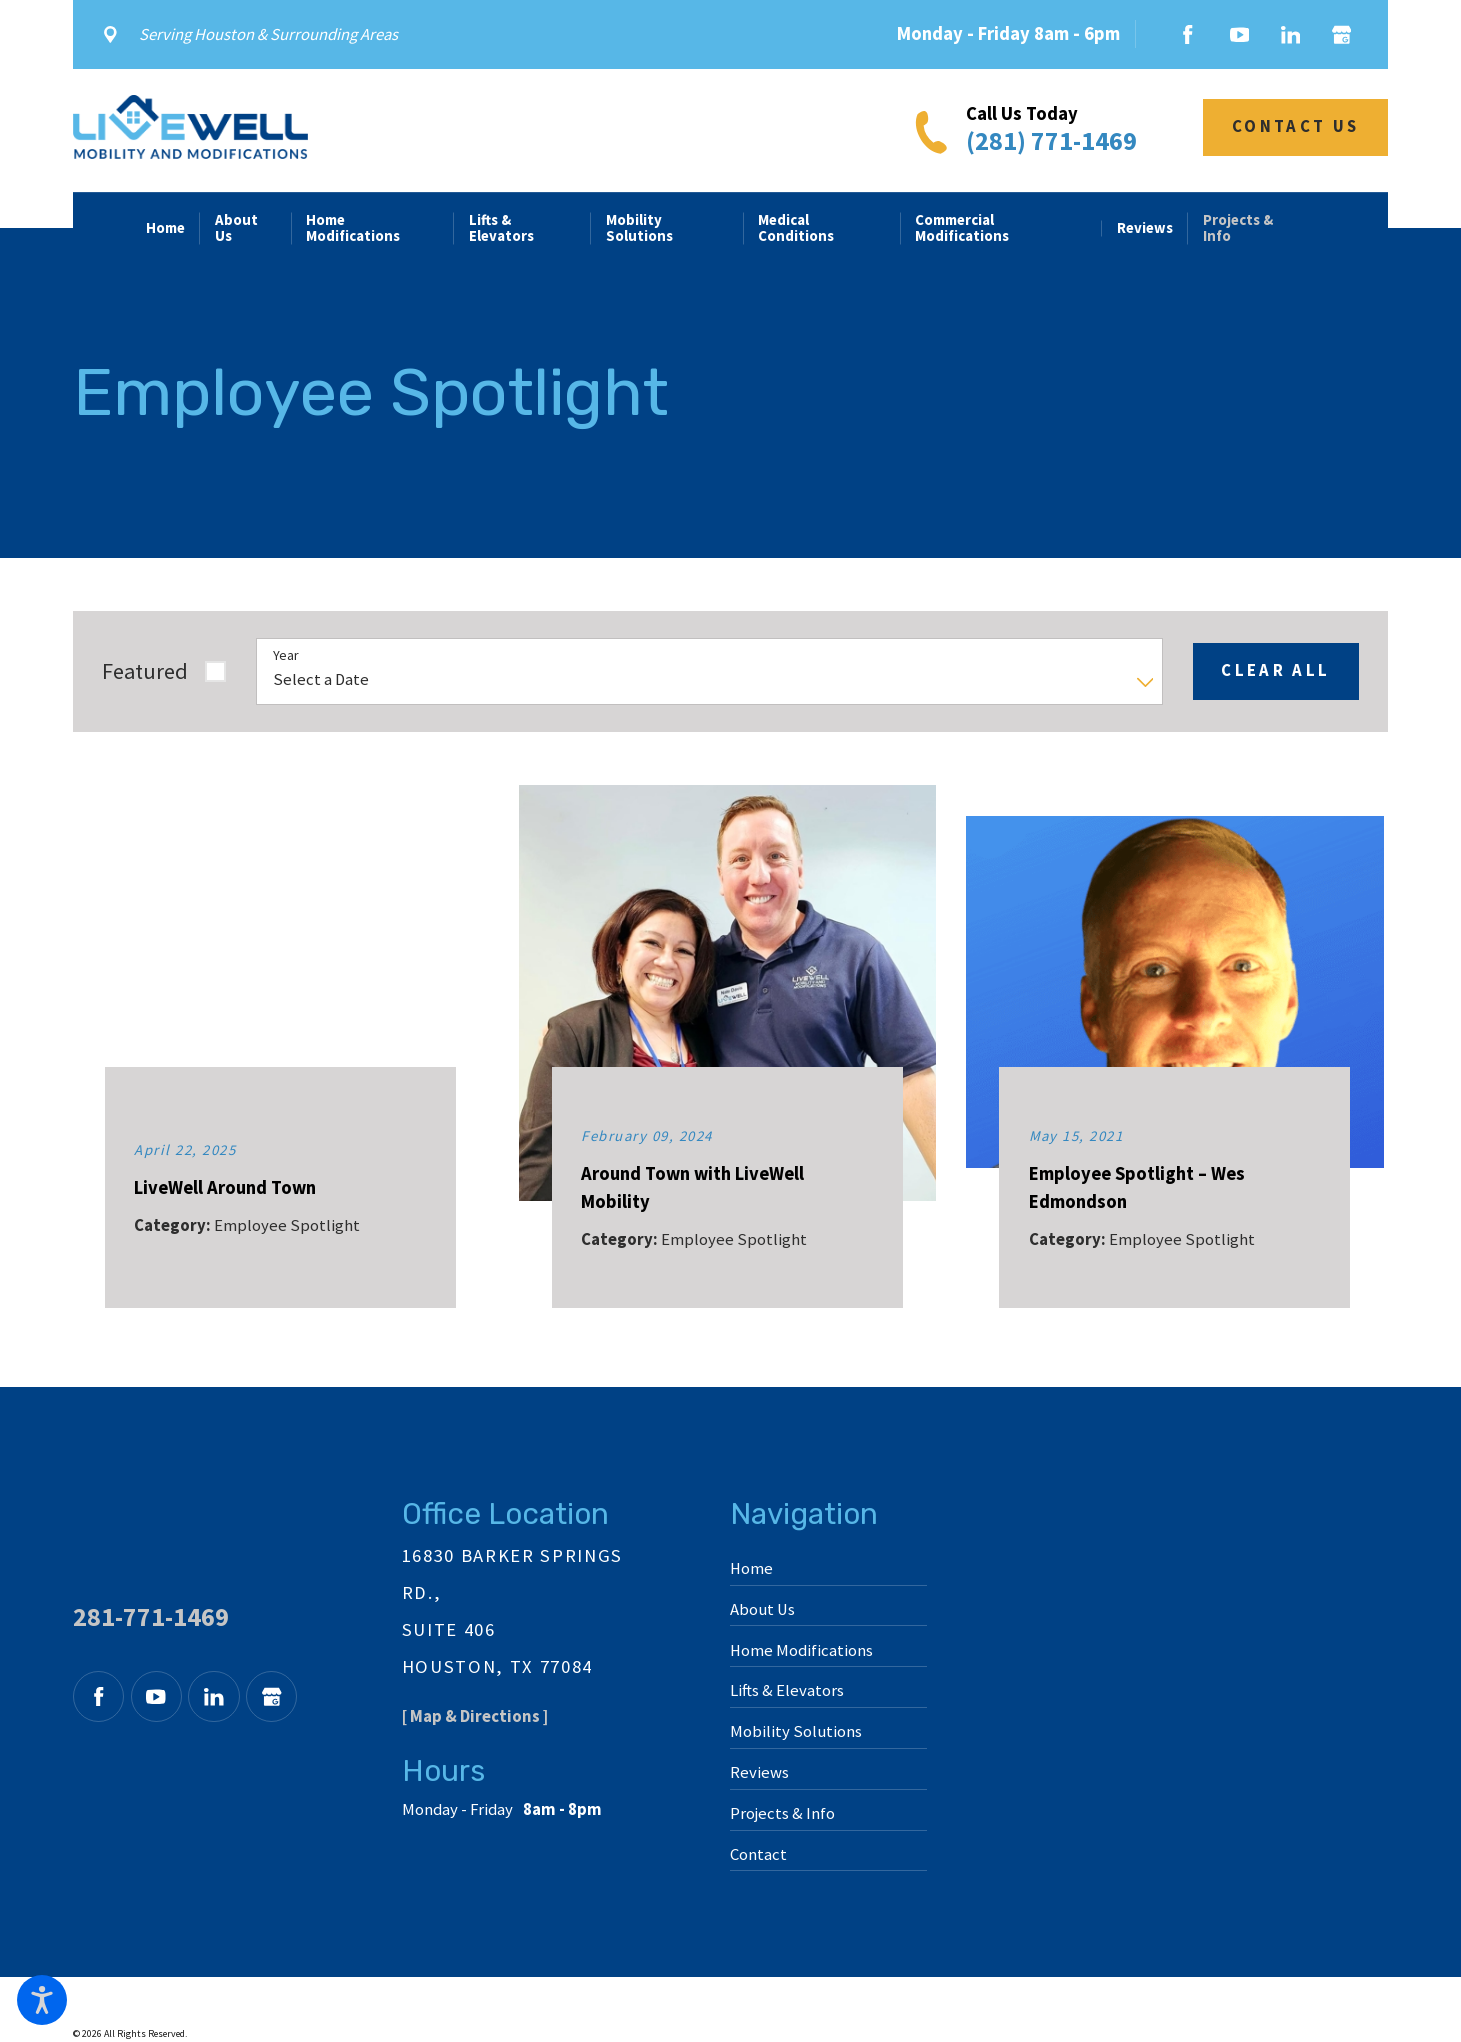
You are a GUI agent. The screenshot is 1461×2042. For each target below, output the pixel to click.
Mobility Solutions (796, 1731)
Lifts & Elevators (787, 1690)
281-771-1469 (151, 1617)
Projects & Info (782, 1813)
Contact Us (1295, 126)
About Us (762, 1609)
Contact (758, 1854)
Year (286, 655)
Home (751, 1568)
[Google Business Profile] (1337, 34)
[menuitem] (173, 228)
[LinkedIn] (1290, 34)
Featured (145, 671)
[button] (42, 2000)
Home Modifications (801, 1650)
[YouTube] (1239, 34)
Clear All (1275, 670)
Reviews (759, 1772)
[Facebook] (1188, 34)
